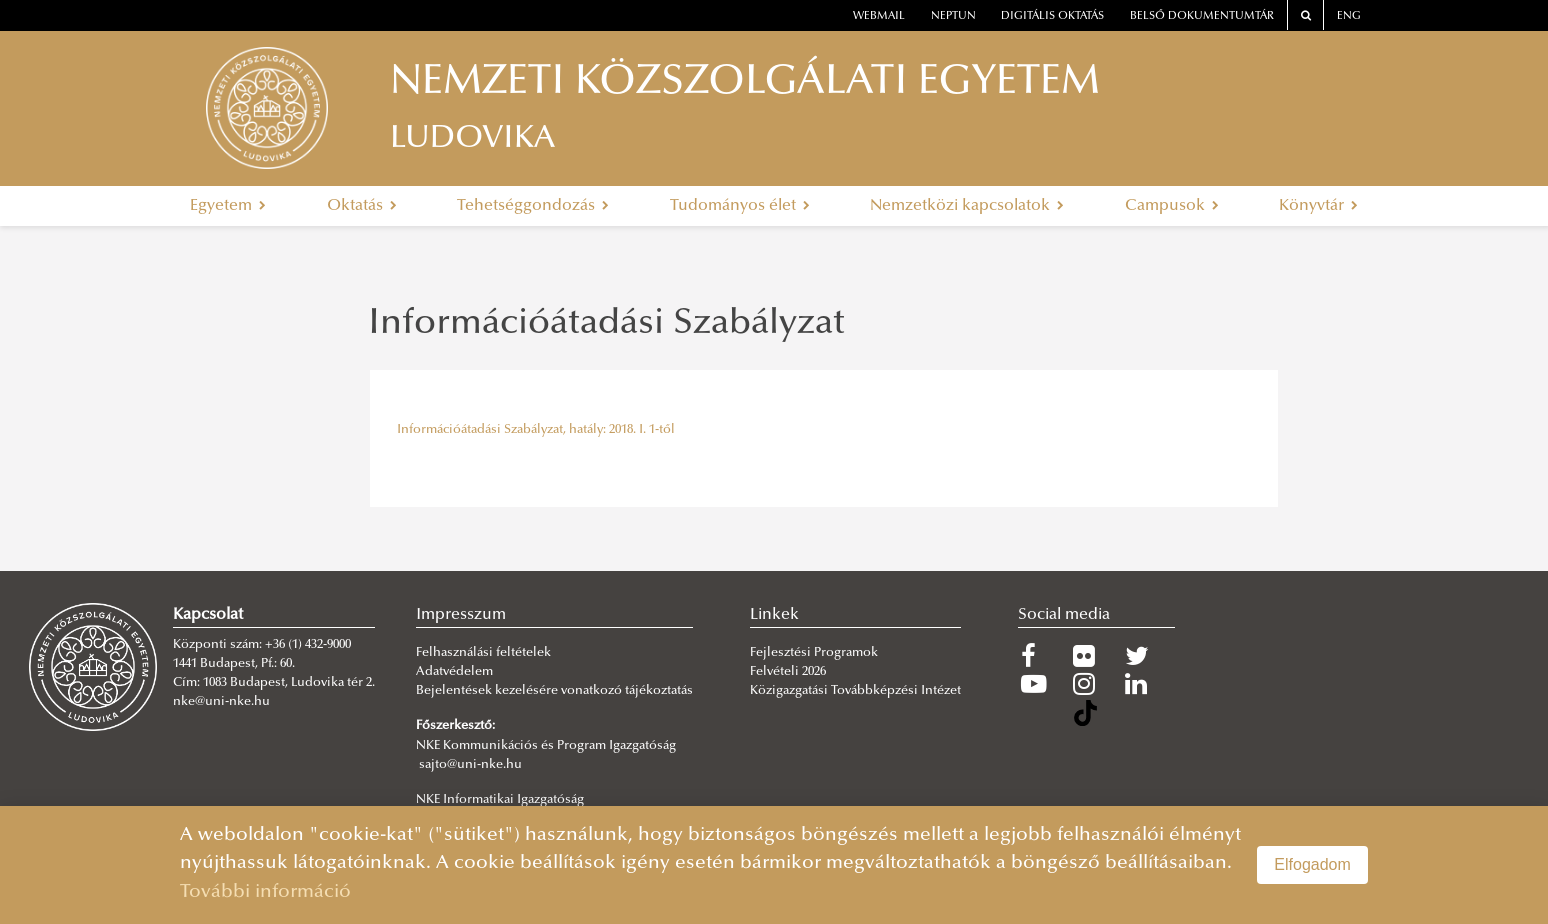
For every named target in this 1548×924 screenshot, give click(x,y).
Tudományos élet (740, 206)
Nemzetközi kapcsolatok (967, 206)
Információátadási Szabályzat (606, 325)
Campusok (1172, 206)
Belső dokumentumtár (1202, 16)
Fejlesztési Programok (814, 653)
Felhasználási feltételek (483, 653)
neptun (953, 16)
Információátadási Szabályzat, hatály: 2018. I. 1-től (536, 430)
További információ (265, 892)
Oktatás (362, 206)
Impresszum (461, 615)
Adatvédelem (454, 672)
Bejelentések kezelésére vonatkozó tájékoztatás (554, 691)
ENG (1349, 16)
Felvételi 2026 (788, 672)
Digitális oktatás (1052, 16)
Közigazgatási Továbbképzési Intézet (855, 691)
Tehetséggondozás (533, 206)
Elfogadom (1312, 864)
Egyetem (228, 206)
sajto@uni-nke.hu (470, 765)
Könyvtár (1318, 206)
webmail (879, 16)
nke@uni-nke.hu (221, 702)
